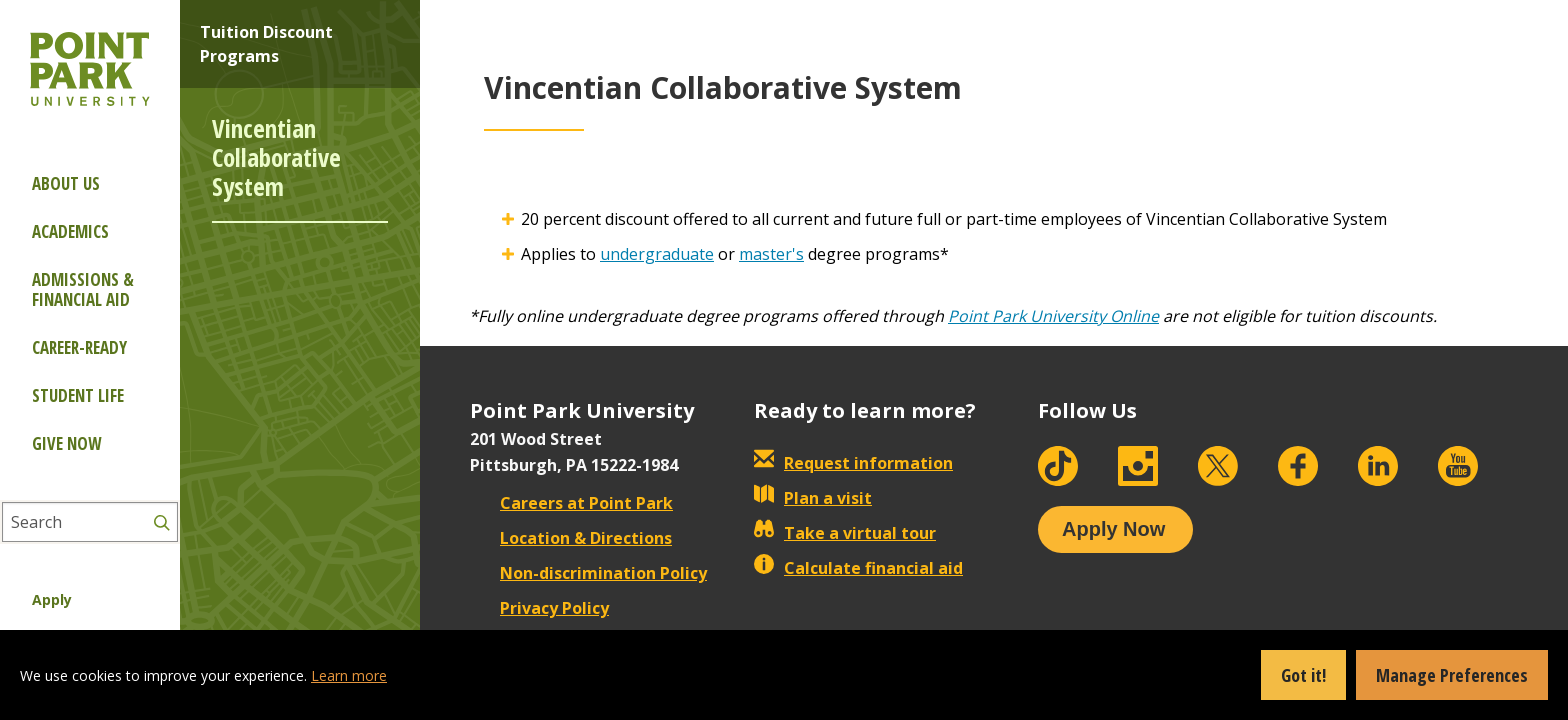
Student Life (78, 395)
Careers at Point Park (571, 503)
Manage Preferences (1452, 675)
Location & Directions (571, 538)
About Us (66, 183)
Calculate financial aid (858, 568)
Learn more (349, 675)
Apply (52, 599)
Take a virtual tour (845, 533)
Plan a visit (813, 498)
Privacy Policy (539, 608)
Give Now (66, 443)
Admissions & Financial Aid (83, 289)
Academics (70, 231)
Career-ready (79, 347)
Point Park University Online (1053, 316)
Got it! (1303, 675)
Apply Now (1113, 529)
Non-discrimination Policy (588, 573)
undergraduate (657, 254)
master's (771, 254)
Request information (853, 463)
